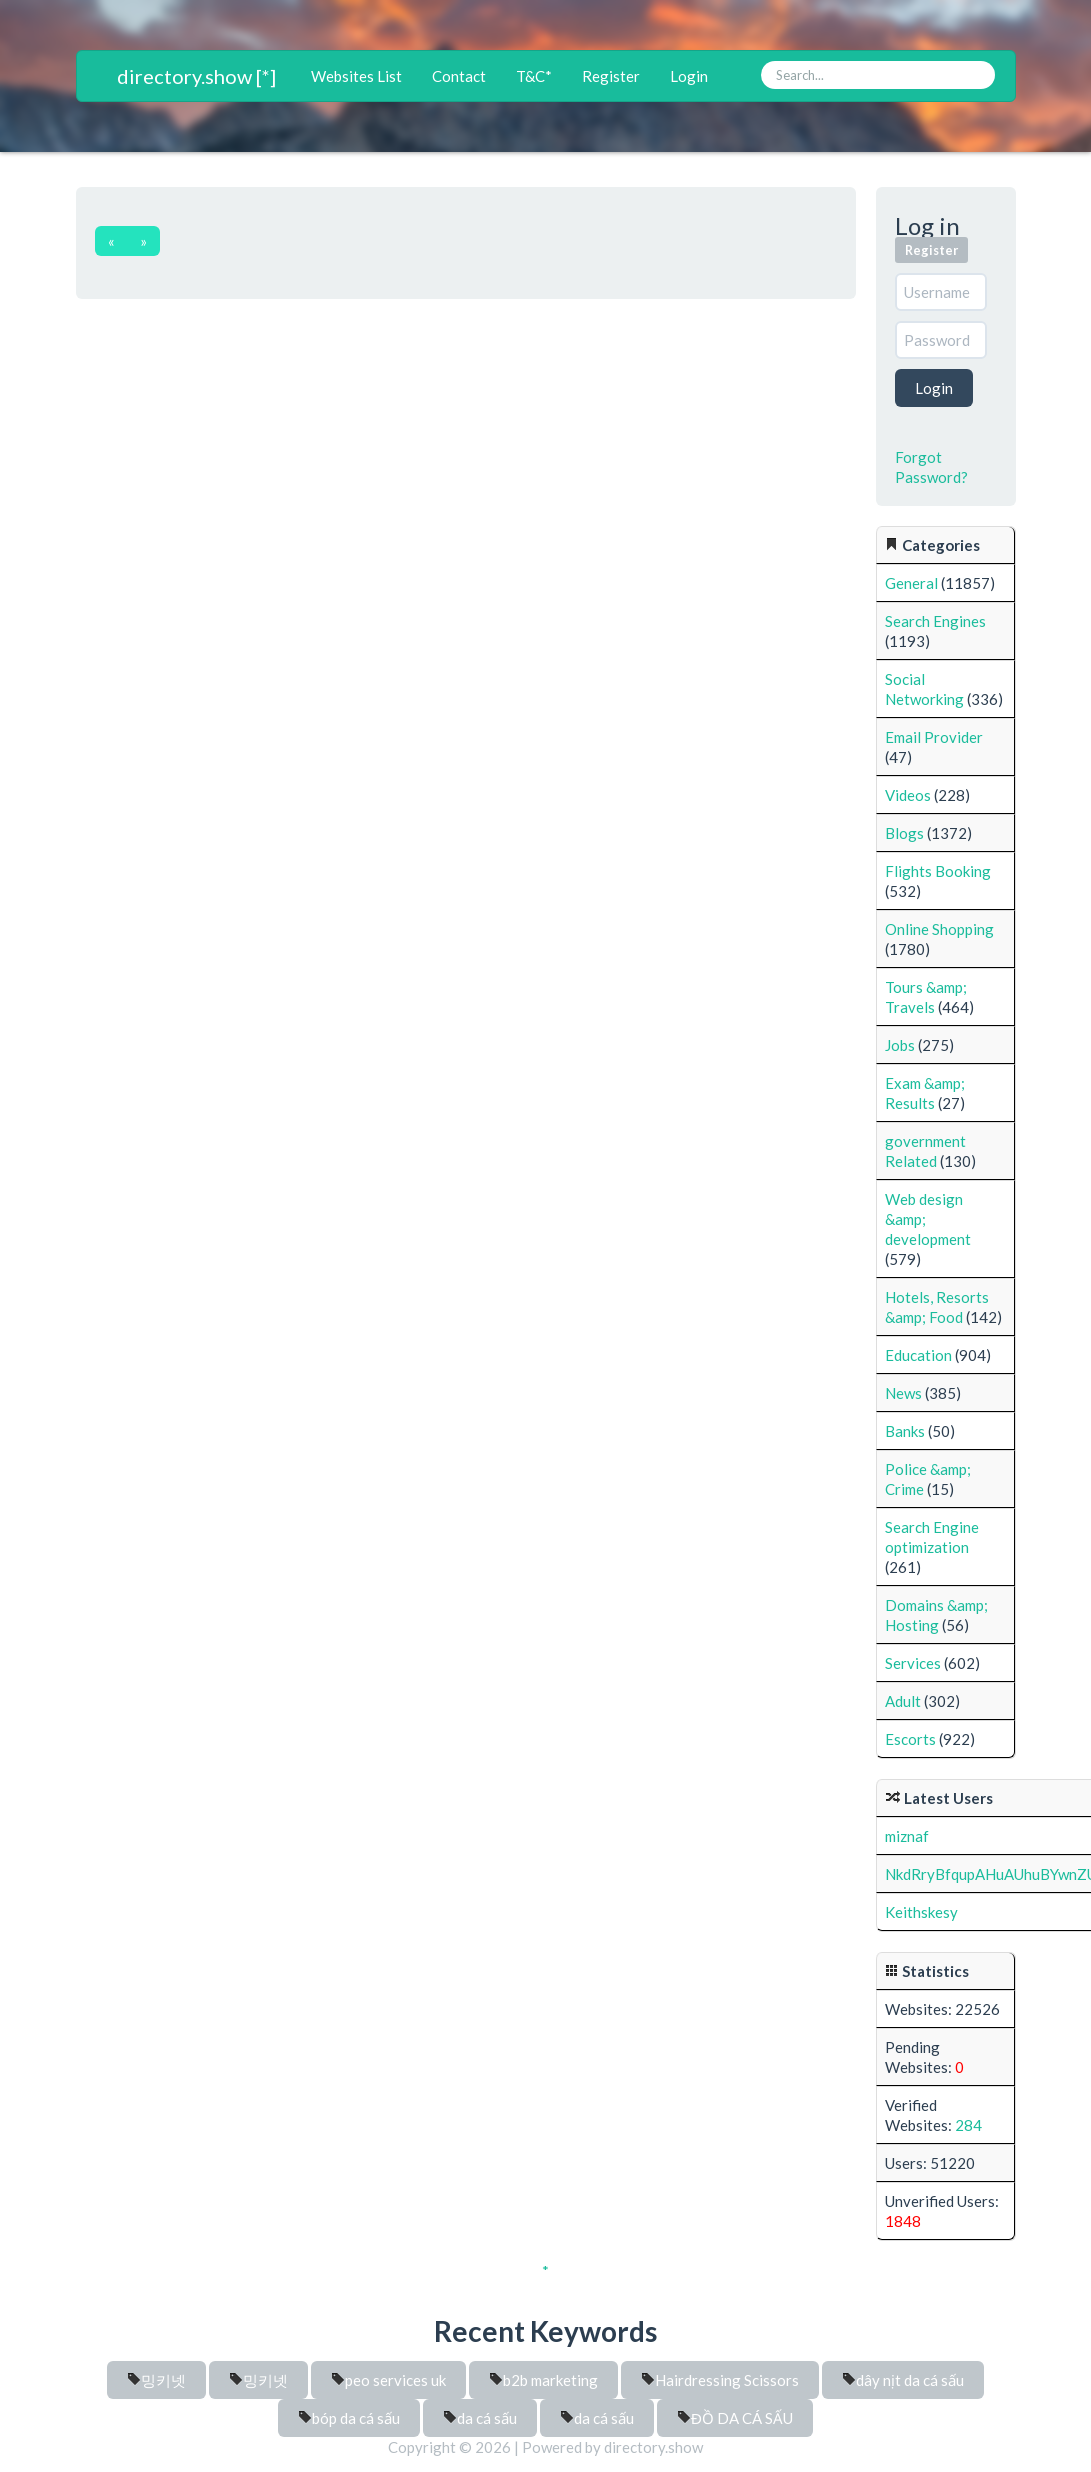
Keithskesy (921, 1912)
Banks (905, 1431)
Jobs (900, 1045)
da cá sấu (480, 2418)
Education (918, 1355)
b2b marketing (543, 2380)
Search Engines (935, 621)
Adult (903, 1701)
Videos (908, 795)
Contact (459, 76)
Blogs (904, 833)
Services (913, 1663)
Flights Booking (938, 871)
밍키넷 (156, 2380)
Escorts (910, 1739)
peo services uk (388, 2380)
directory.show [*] (196, 76)
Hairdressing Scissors (720, 2380)
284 (968, 2125)
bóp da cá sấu (349, 2418)
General (911, 583)
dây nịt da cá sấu (903, 2380)
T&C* (534, 76)
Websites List (356, 76)
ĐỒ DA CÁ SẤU (735, 2418)
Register (611, 76)
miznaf (907, 1836)
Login (689, 76)
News (903, 1393)
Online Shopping (939, 929)
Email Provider (934, 737)
